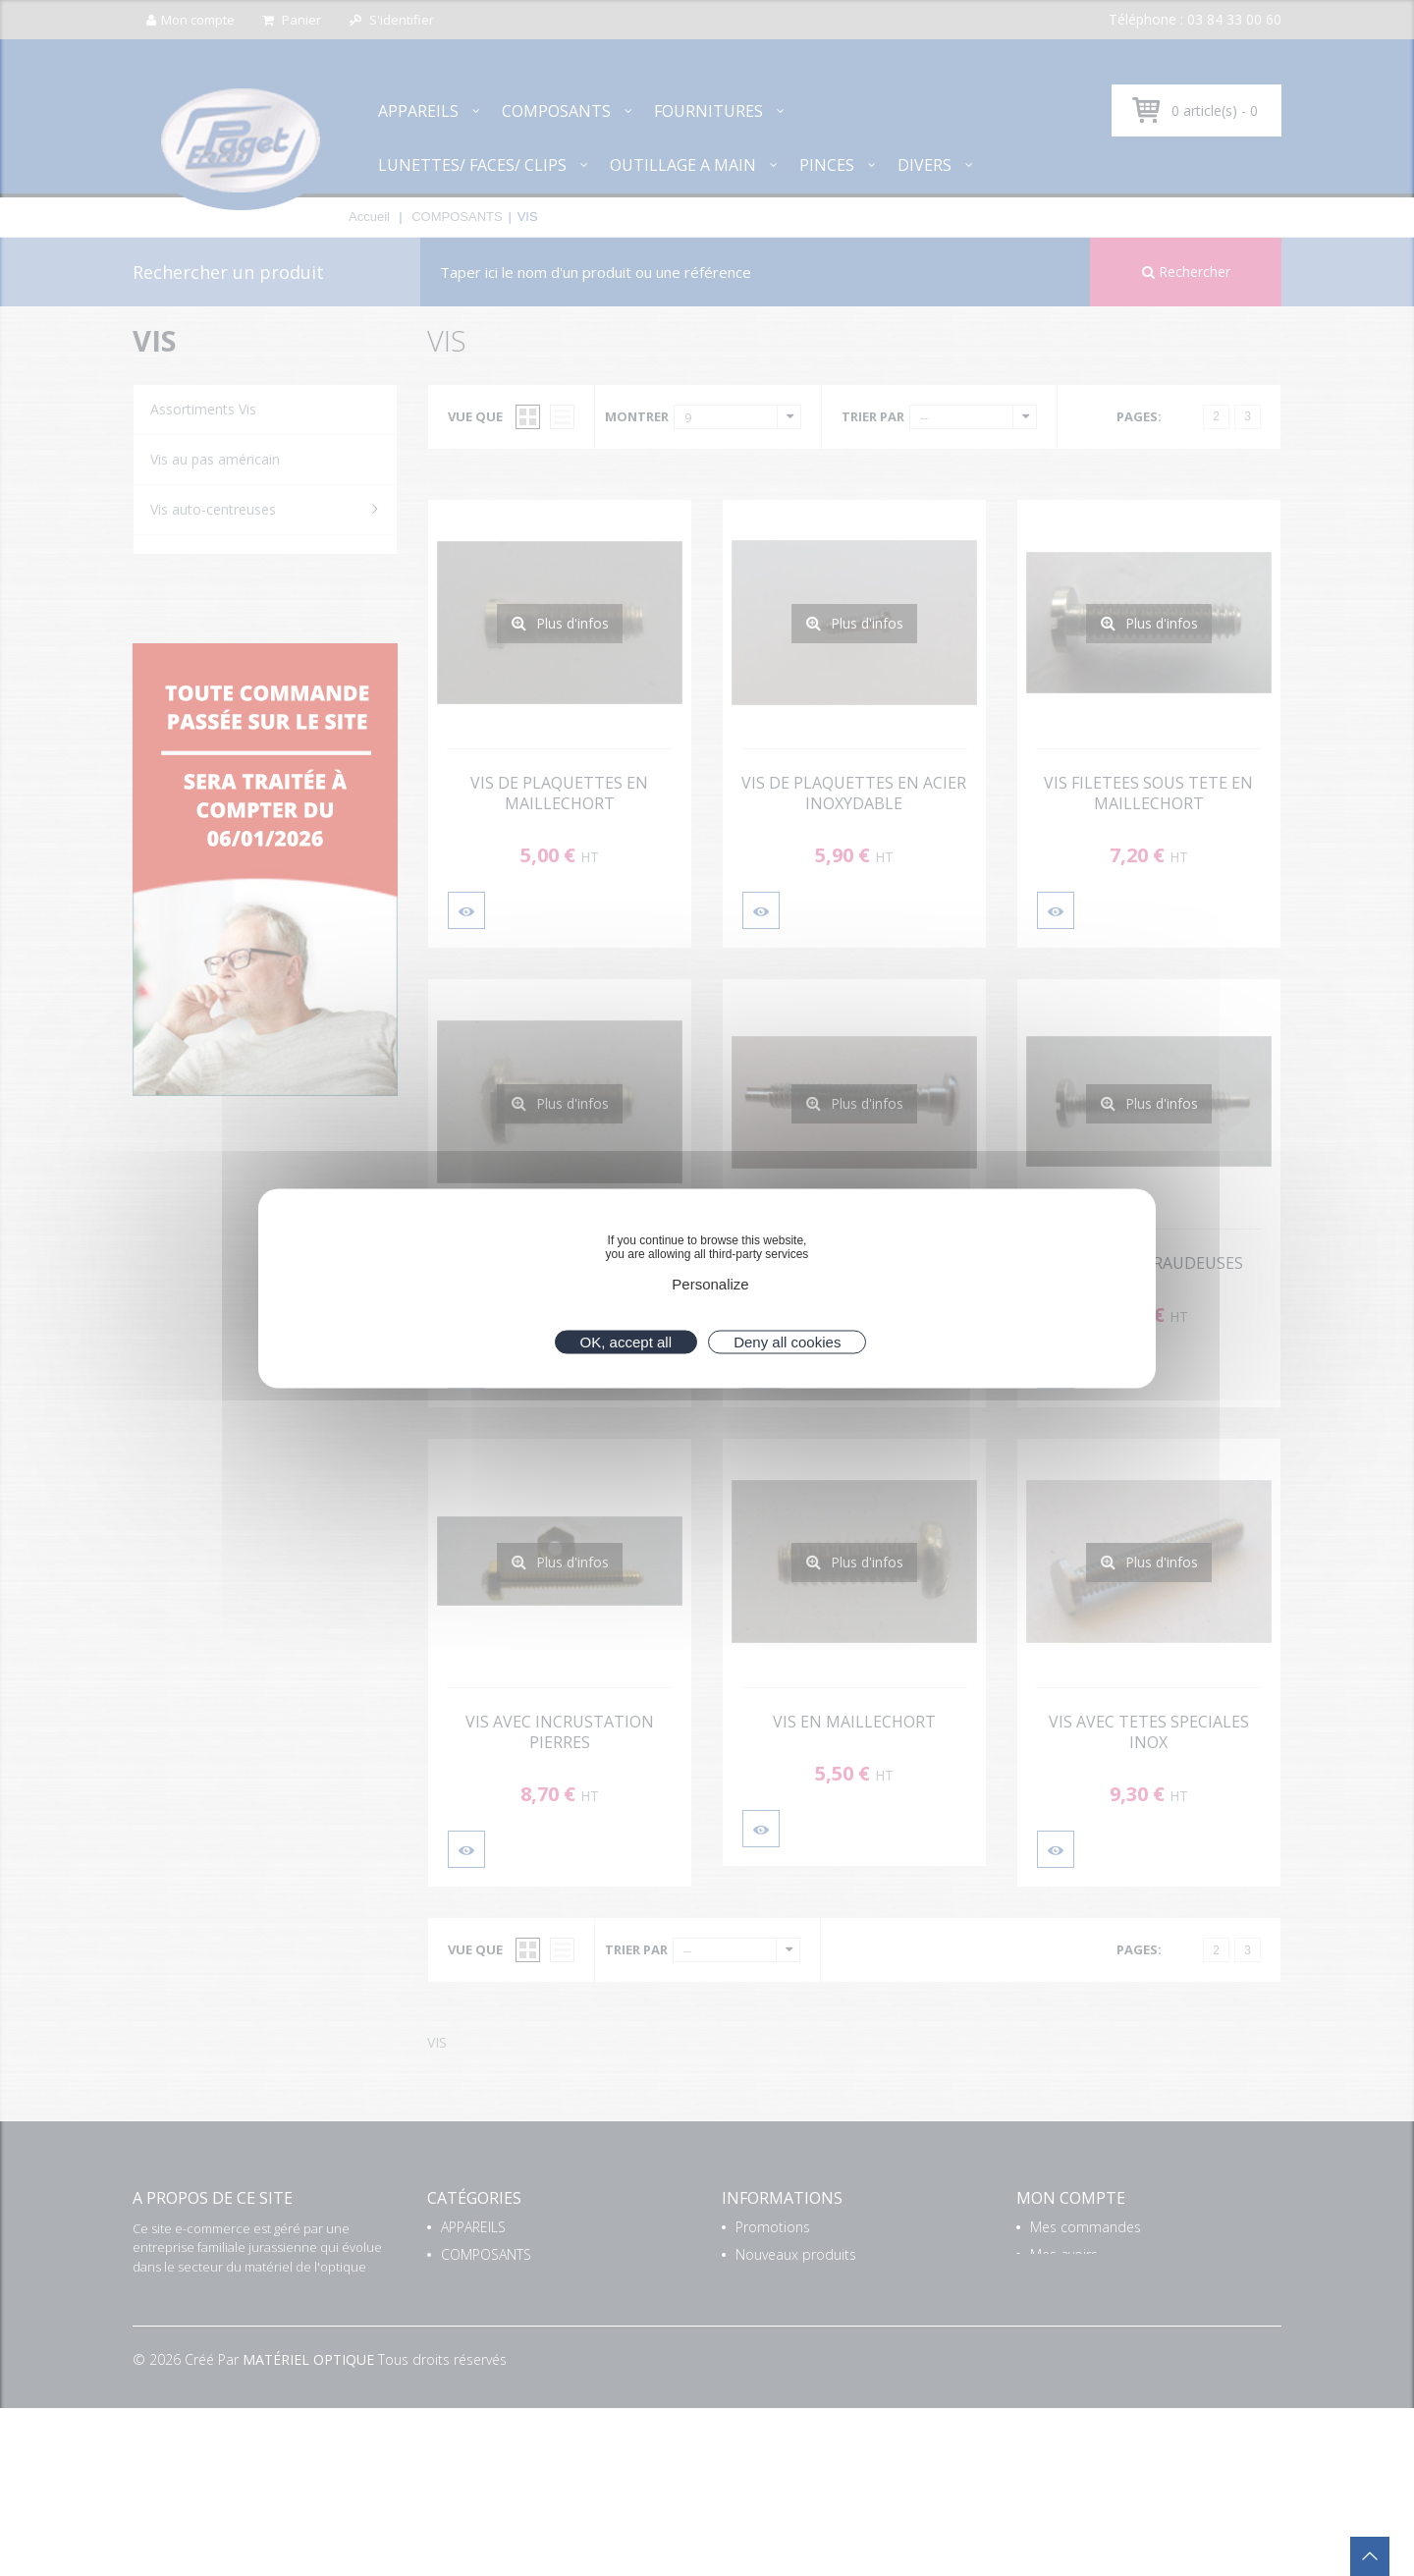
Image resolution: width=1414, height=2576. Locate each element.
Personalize (710, 1283)
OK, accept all (626, 1341)
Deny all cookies (787, 1341)
